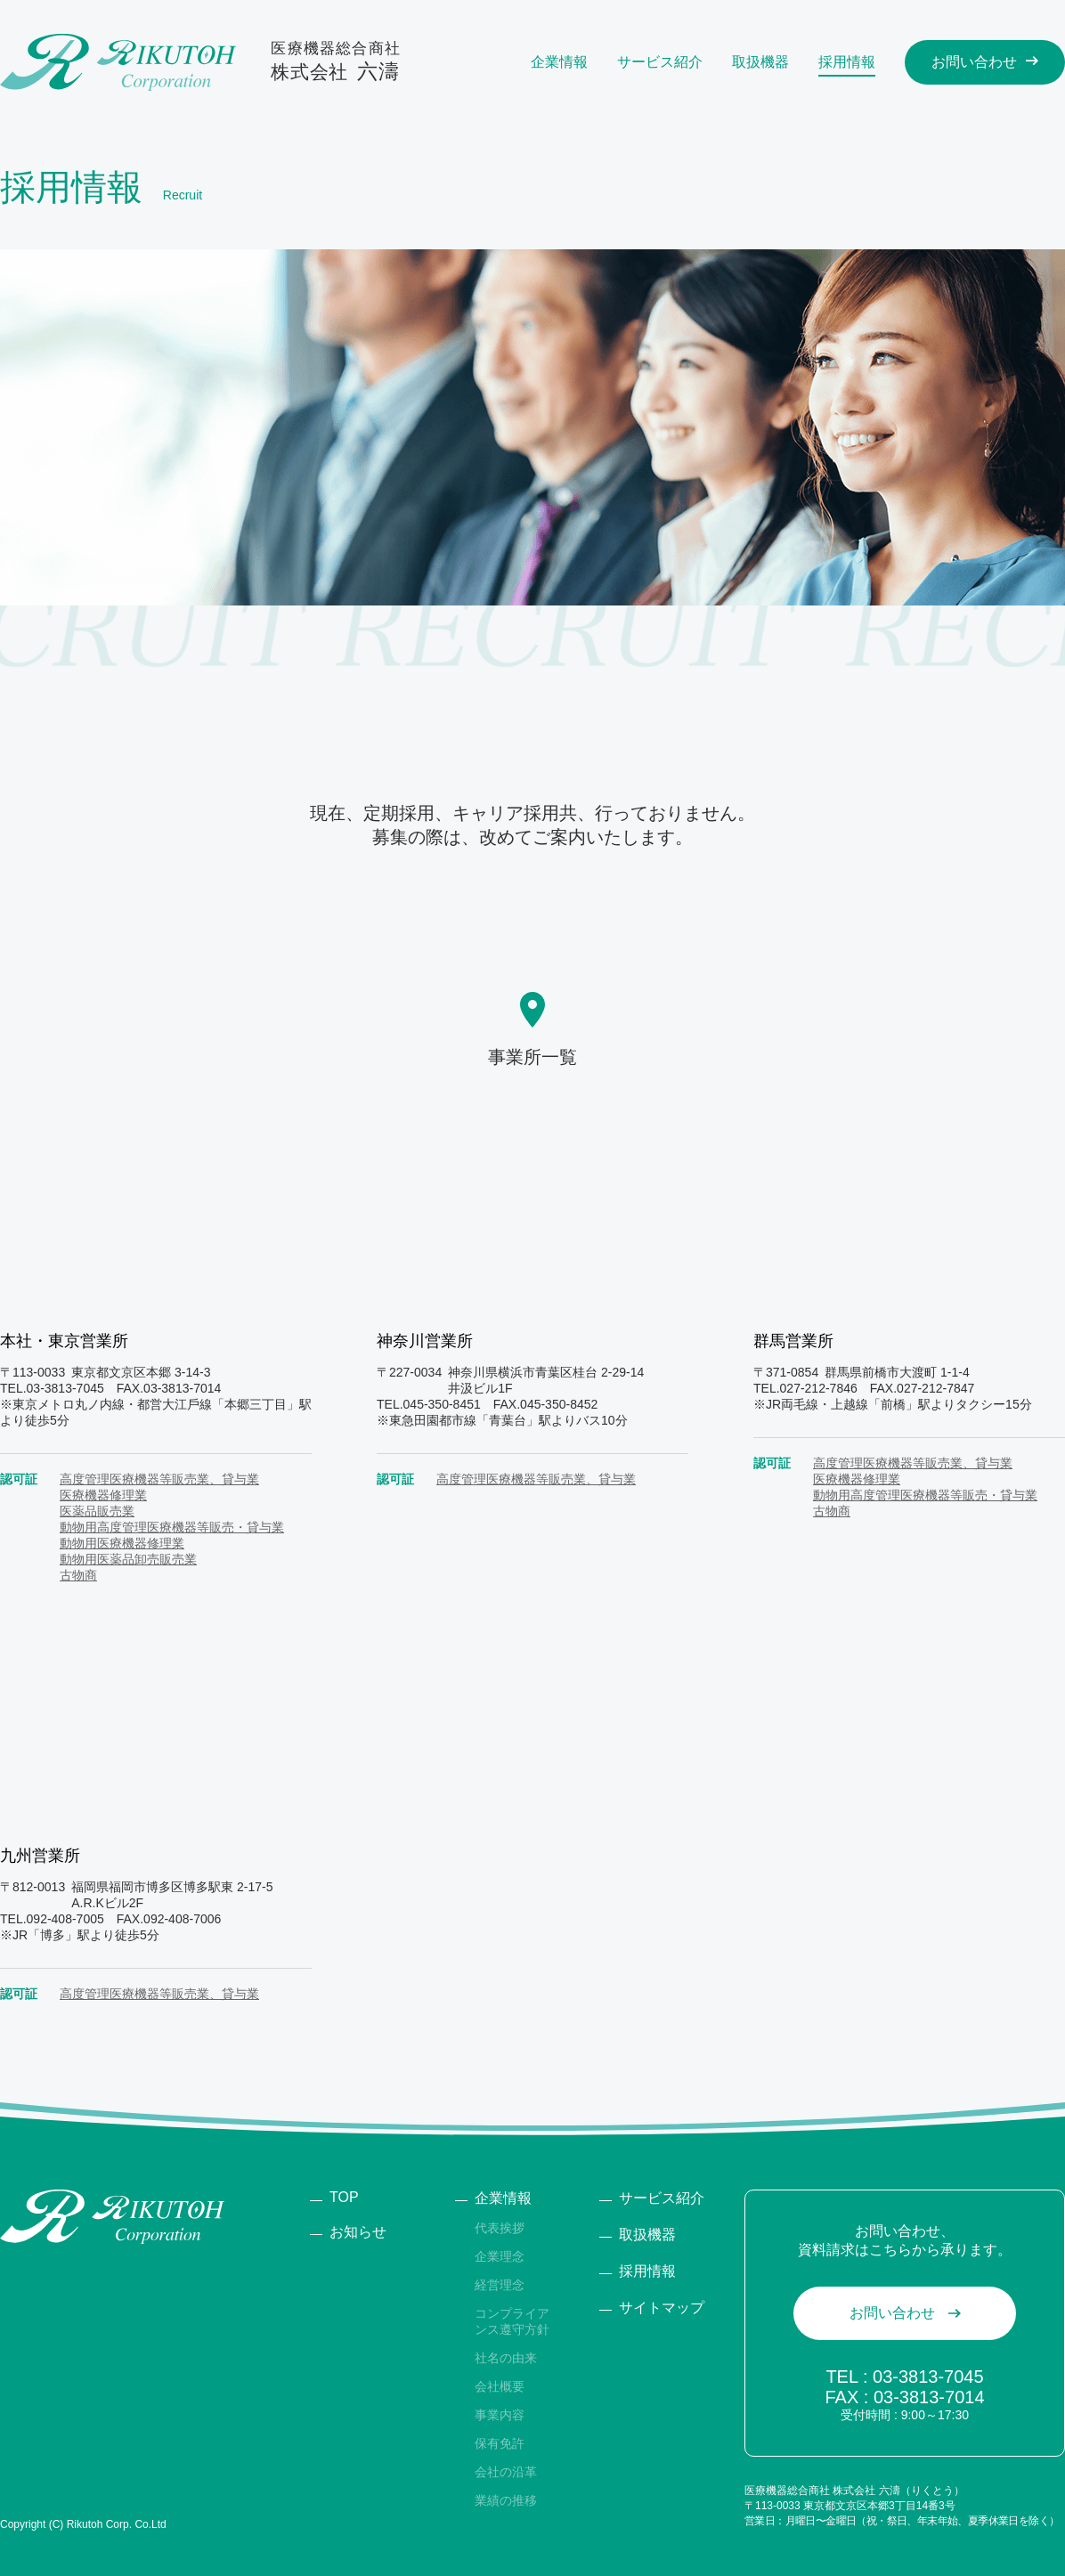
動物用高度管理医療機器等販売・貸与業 (172, 1527)
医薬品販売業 (97, 1511)
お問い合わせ (892, 2312)
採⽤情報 (647, 2271)
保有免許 (499, 2443)
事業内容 (499, 2415)
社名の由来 (506, 2358)
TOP (344, 2197)
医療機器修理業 (103, 1495)
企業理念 (499, 2256)
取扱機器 (647, 2234)
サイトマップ (661, 2307)
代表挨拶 (499, 2228)
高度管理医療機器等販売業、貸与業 (159, 1479)
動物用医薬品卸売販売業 (128, 1559)
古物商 (78, 1575)
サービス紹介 (661, 2198)
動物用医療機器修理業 (122, 1543)
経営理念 (499, 2285)
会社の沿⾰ (506, 2472)
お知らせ (357, 2231)
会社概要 (499, 2386)
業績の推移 (506, 2500)
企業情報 (503, 2198)
